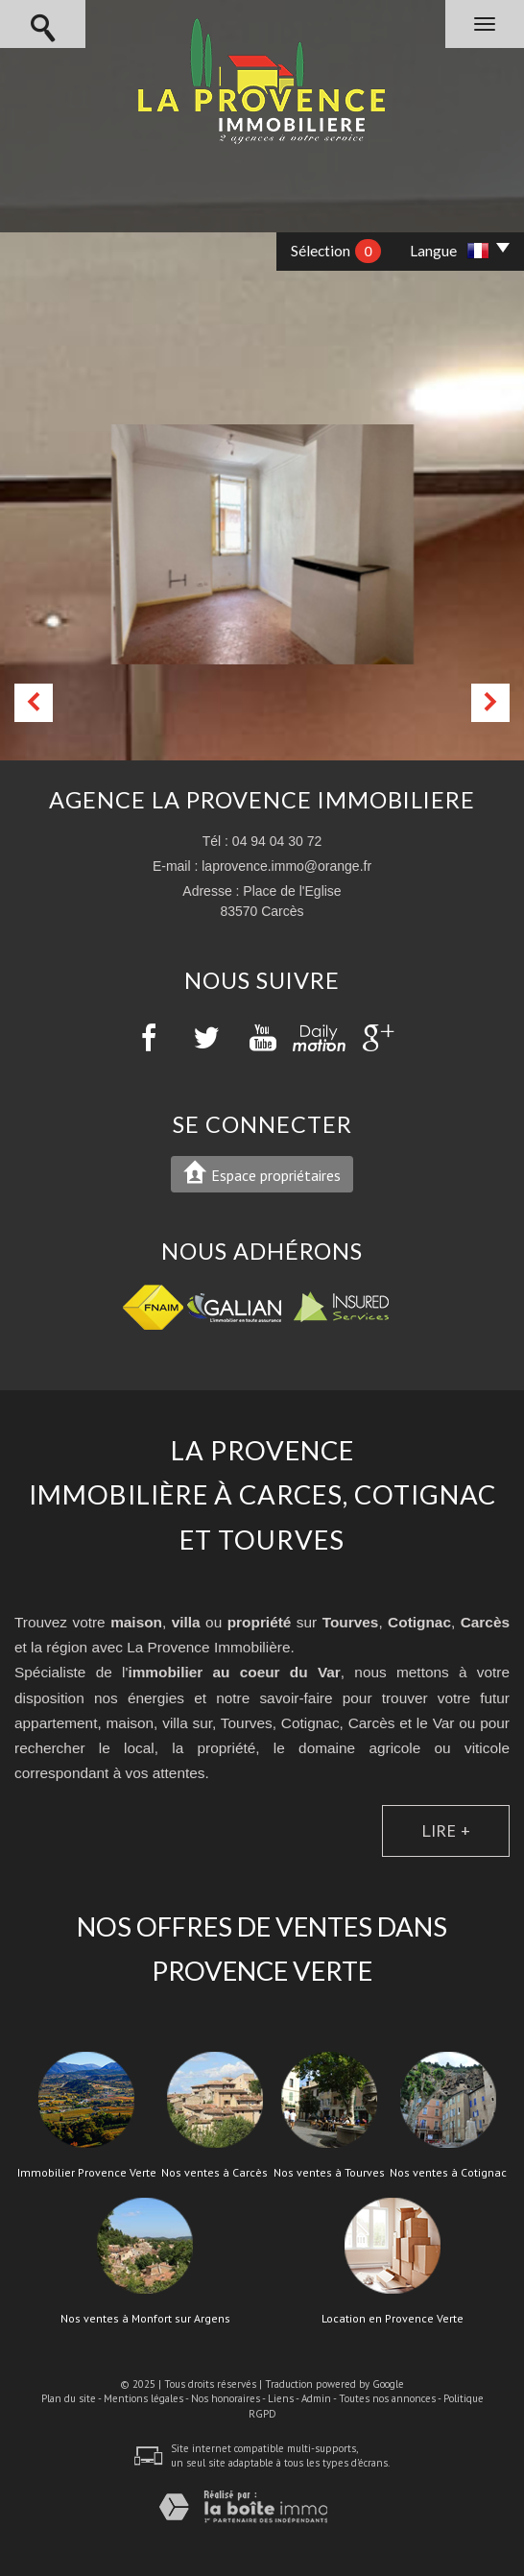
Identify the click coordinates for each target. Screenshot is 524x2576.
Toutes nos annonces (387, 2398)
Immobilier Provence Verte (86, 2173)
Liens (281, 2398)
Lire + (445, 1830)
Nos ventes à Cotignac (448, 2173)
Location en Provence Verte (393, 2318)
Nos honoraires (225, 2398)
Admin (316, 2398)
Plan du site (68, 2398)
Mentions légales (143, 2398)
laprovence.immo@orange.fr (286, 866)
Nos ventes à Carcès (214, 2173)
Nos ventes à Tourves (329, 2173)
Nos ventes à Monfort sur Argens (145, 2318)
